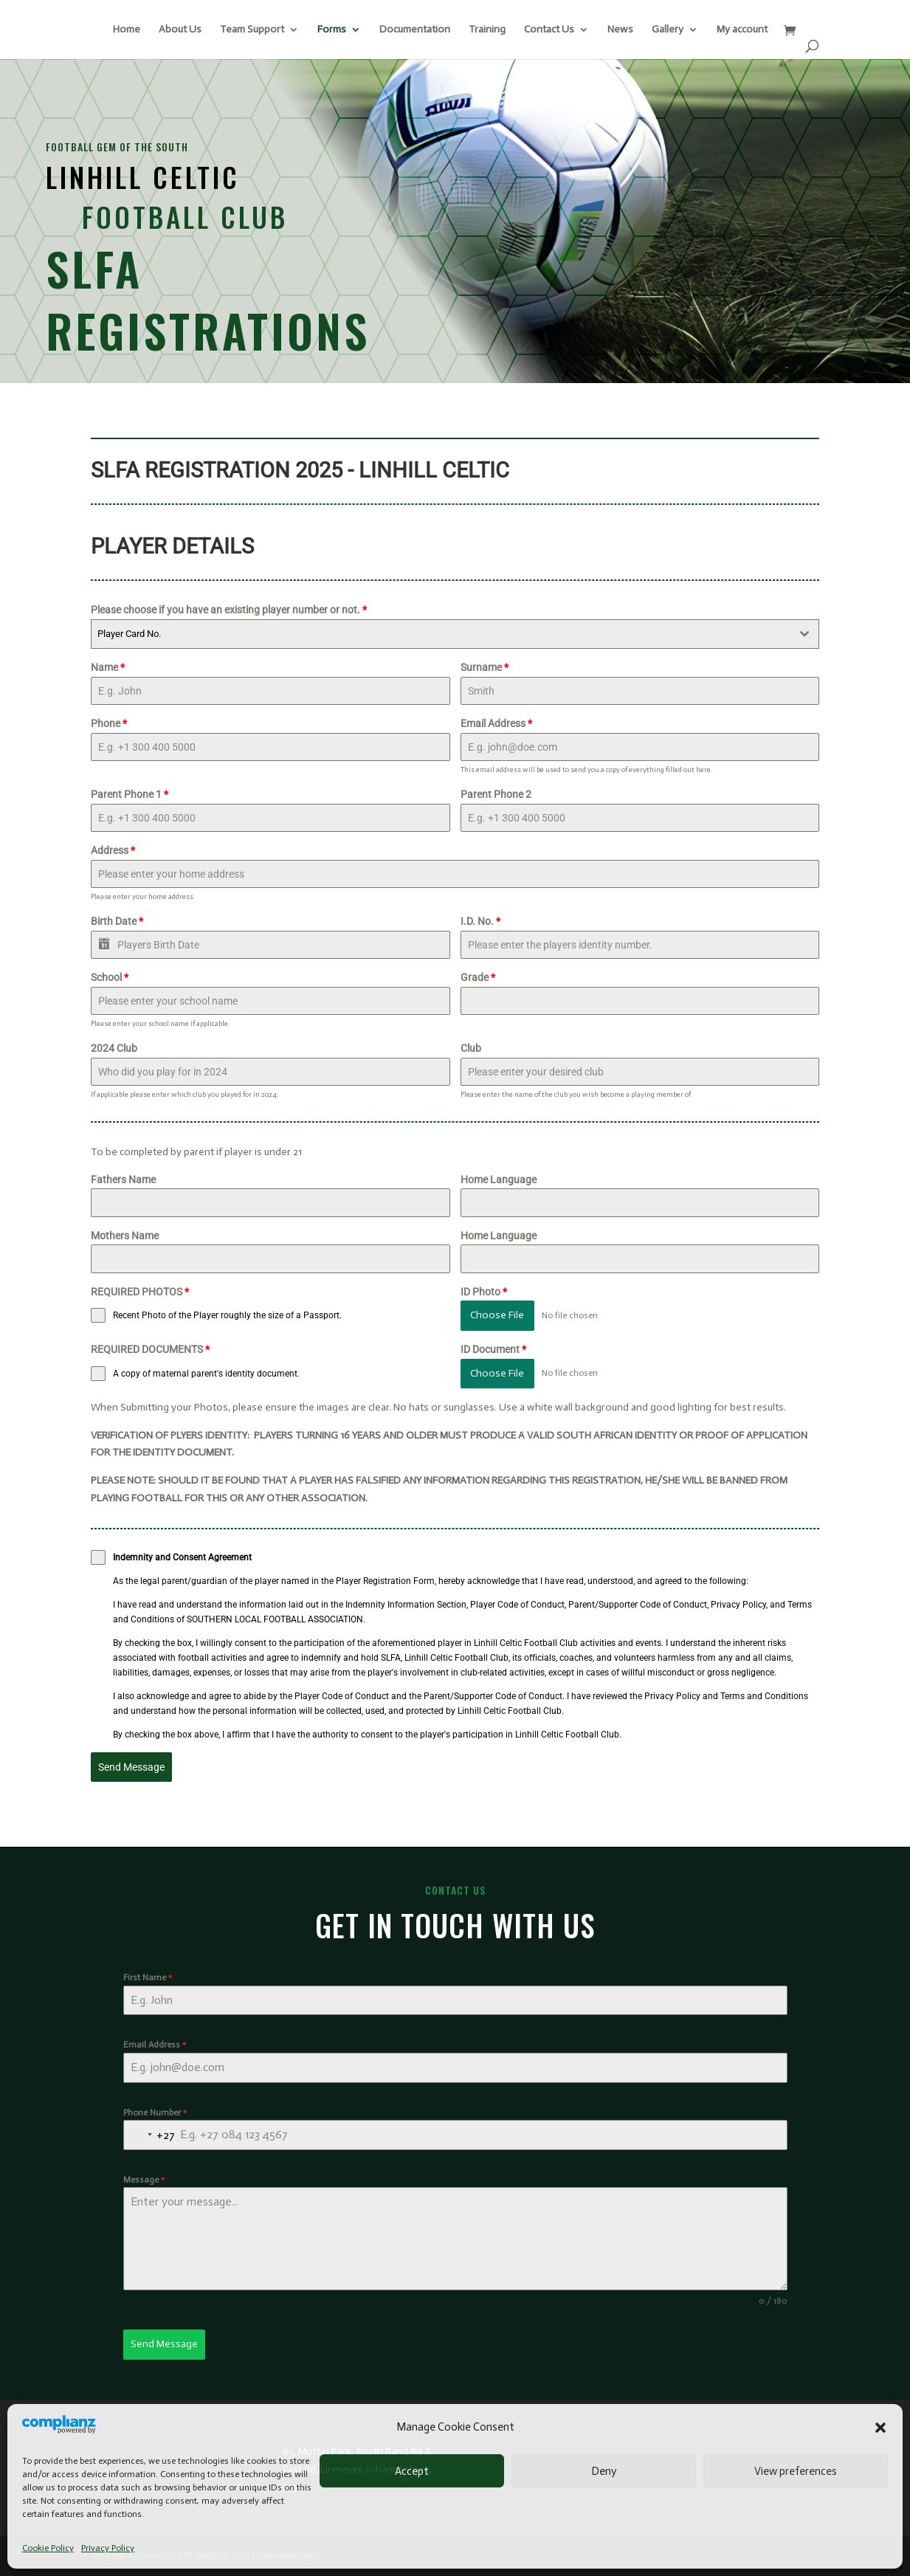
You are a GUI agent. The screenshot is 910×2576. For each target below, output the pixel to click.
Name (108, 667)
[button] (880, 2427)
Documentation (414, 29)
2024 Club (114, 1048)
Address (113, 850)
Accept (412, 2471)
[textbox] (441, 634)
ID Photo (484, 1292)
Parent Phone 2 (496, 794)
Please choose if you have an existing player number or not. (229, 610)
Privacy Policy (107, 2548)
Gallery (667, 29)
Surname (485, 667)
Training (487, 29)
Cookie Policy (48, 2548)
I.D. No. (480, 921)
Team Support (252, 29)
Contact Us (549, 29)
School (109, 977)
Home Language (499, 1179)
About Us (180, 29)
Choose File (497, 1315)
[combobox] (454, 634)
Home (126, 29)
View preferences (795, 2471)
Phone (109, 723)
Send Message (131, 1767)
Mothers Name (125, 1235)
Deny (603, 2471)
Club (471, 1048)
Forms (331, 29)
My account (742, 29)
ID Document (493, 1349)
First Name (147, 1977)
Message (144, 2179)
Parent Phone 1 (129, 794)
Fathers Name (123, 1179)
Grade (478, 977)
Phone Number (155, 2112)
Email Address (496, 723)
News (620, 29)
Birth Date (117, 921)
